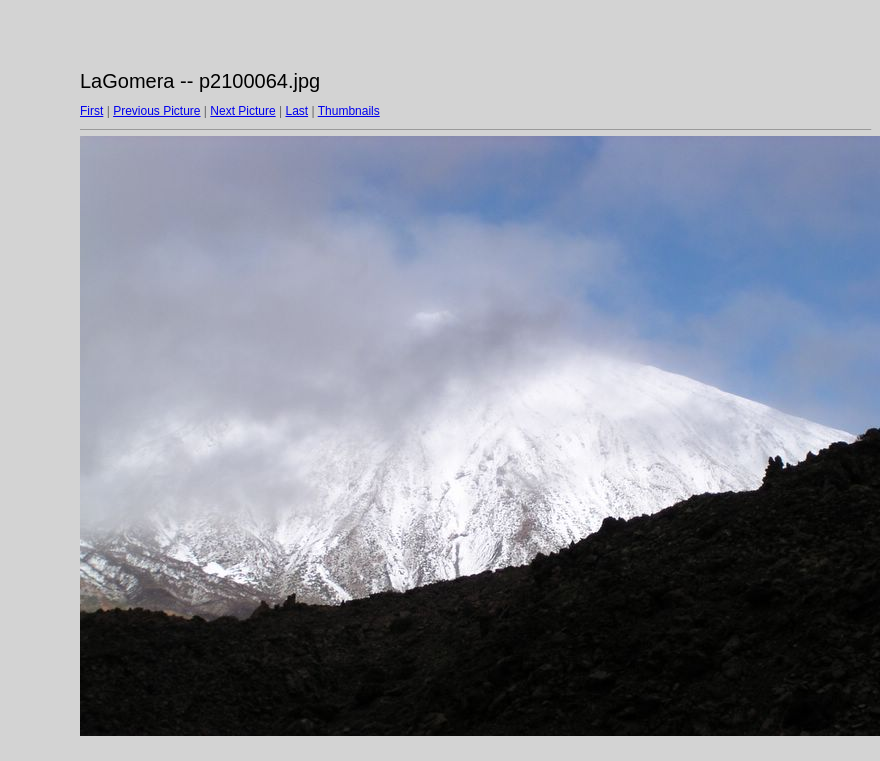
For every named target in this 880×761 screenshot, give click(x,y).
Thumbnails (349, 111)
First (91, 111)
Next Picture (242, 111)
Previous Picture (156, 111)
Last (296, 111)
